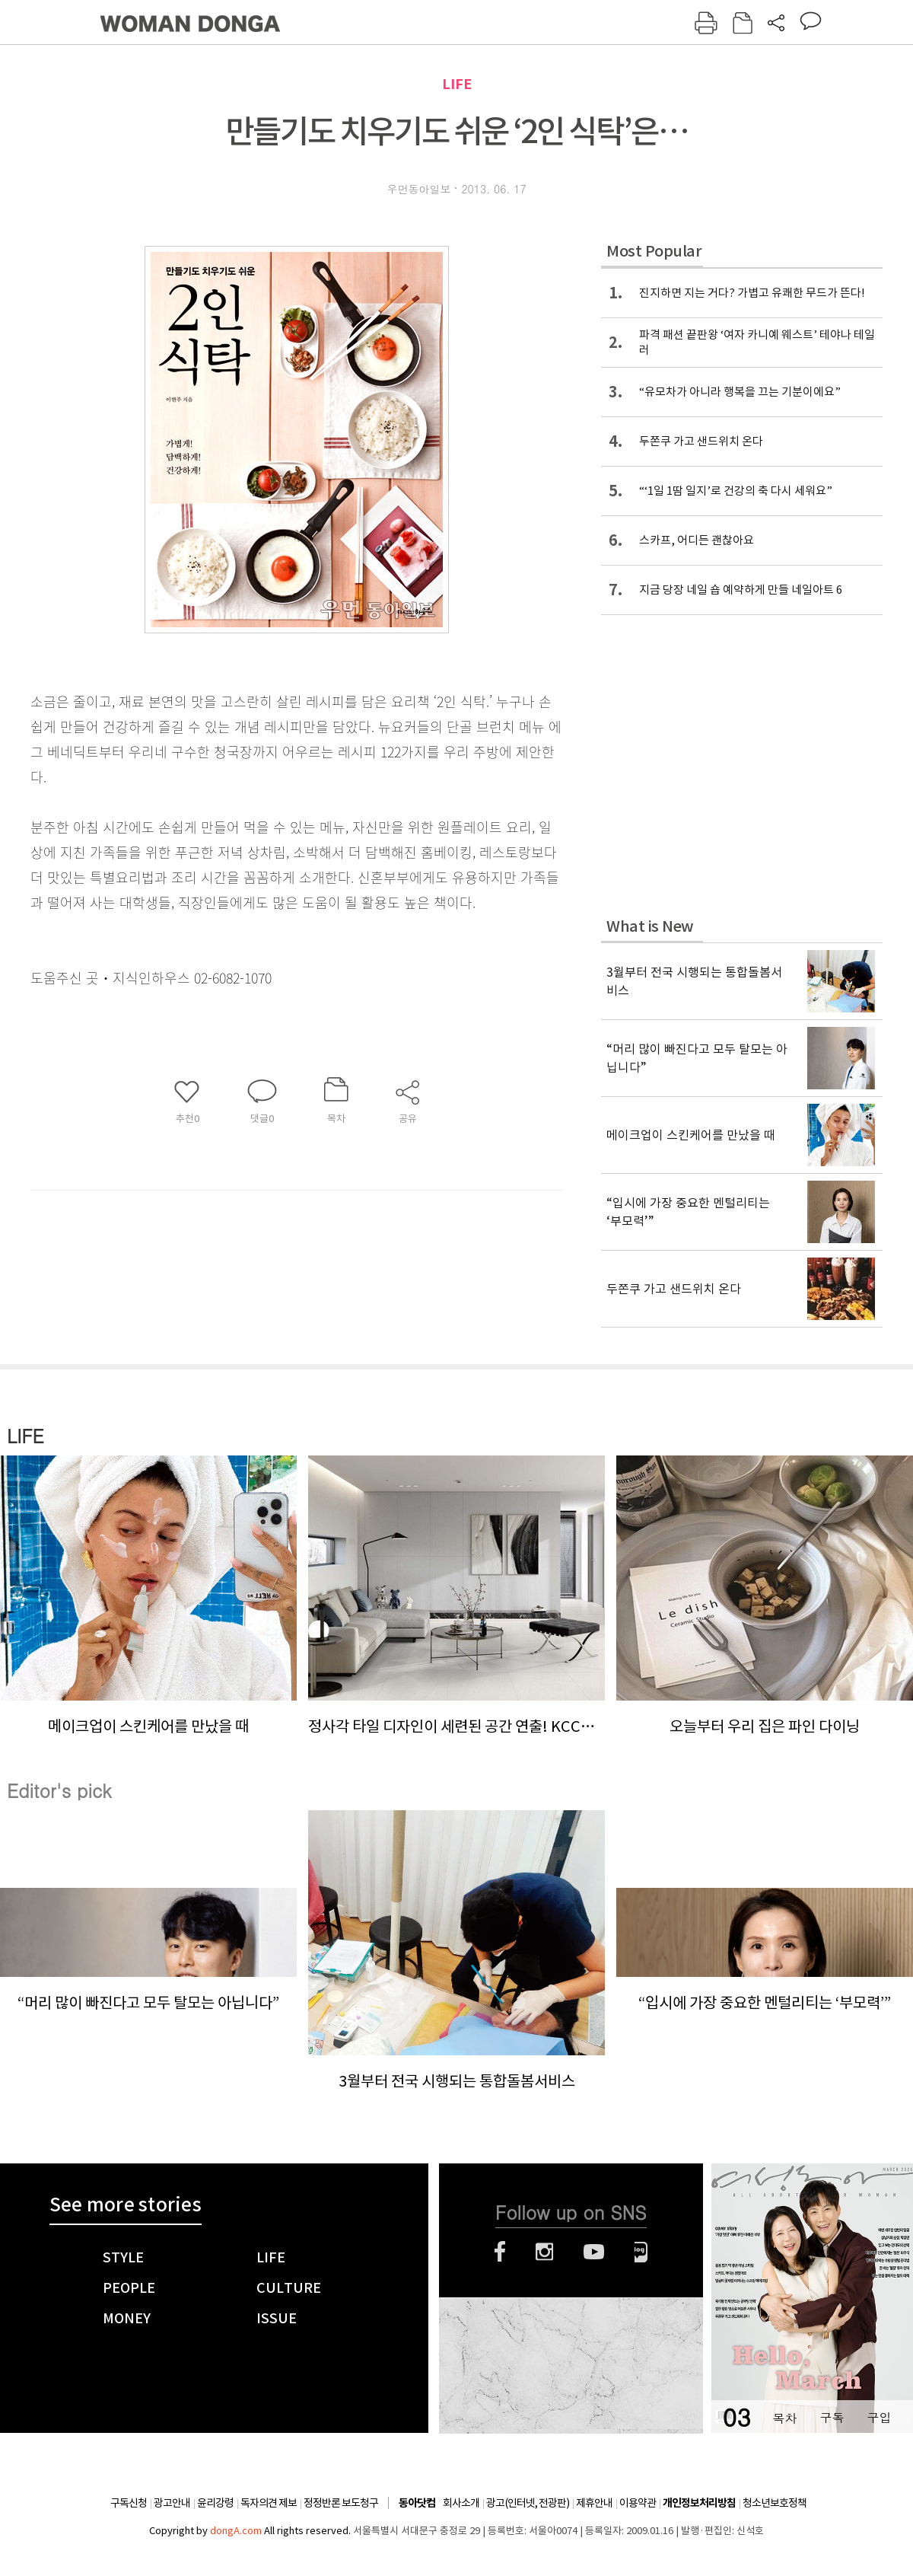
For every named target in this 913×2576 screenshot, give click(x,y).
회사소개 (461, 2503)
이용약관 (637, 2503)
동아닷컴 (417, 2503)
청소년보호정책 (774, 2503)
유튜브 (594, 2252)
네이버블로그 (641, 2252)
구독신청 (128, 2503)
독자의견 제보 (268, 2503)
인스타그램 (544, 2252)
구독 (831, 2417)
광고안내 (172, 2503)
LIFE (457, 84)
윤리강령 (215, 2503)
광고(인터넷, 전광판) (527, 2503)
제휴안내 (594, 2503)
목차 (784, 2417)
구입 (879, 2417)
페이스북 (500, 2252)
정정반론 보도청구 (341, 2503)
